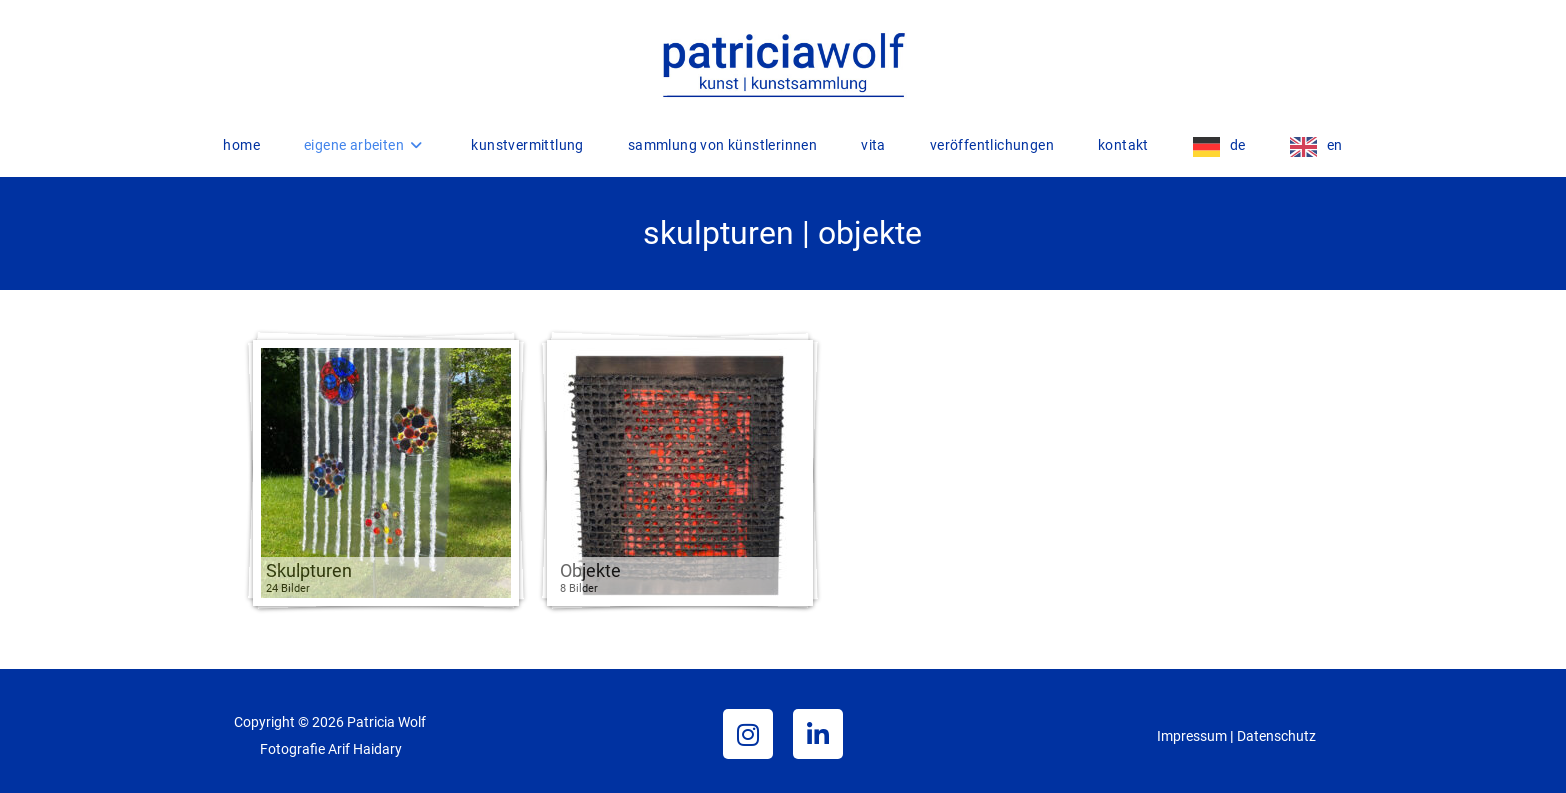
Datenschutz (1276, 736)
